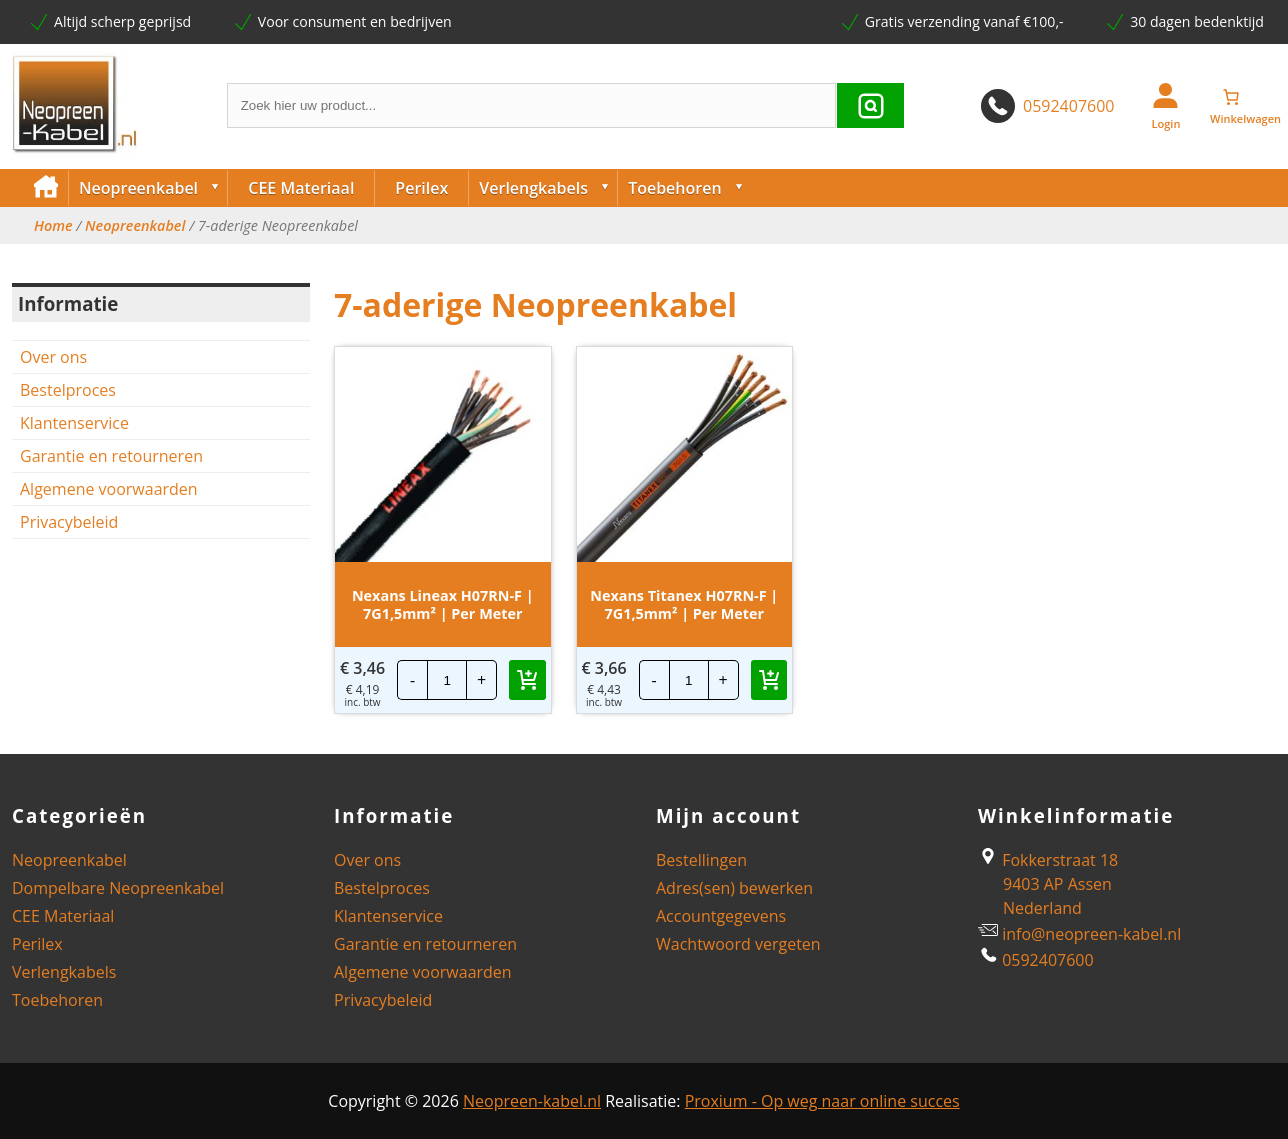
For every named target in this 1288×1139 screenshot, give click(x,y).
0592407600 (1068, 106)
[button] (527, 680)
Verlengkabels (548, 188)
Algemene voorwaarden (109, 489)
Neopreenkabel (153, 188)
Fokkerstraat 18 (1048, 860)
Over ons (53, 357)
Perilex (421, 188)
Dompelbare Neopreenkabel (118, 888)
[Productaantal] (447, 680)
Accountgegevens (721, 916)
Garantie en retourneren (111, 456)
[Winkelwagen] (1246, 97)
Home (53, 226)
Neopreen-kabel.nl (532, 1101)
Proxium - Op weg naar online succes (822, 1101)
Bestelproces (68, 390)
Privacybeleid (69, 522)
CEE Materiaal (301, 188)
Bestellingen (701, 860)
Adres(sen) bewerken (734, 888)
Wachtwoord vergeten (738, 944)
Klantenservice (74, 423)
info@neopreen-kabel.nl (1091, 934)
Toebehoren (689, 188)
